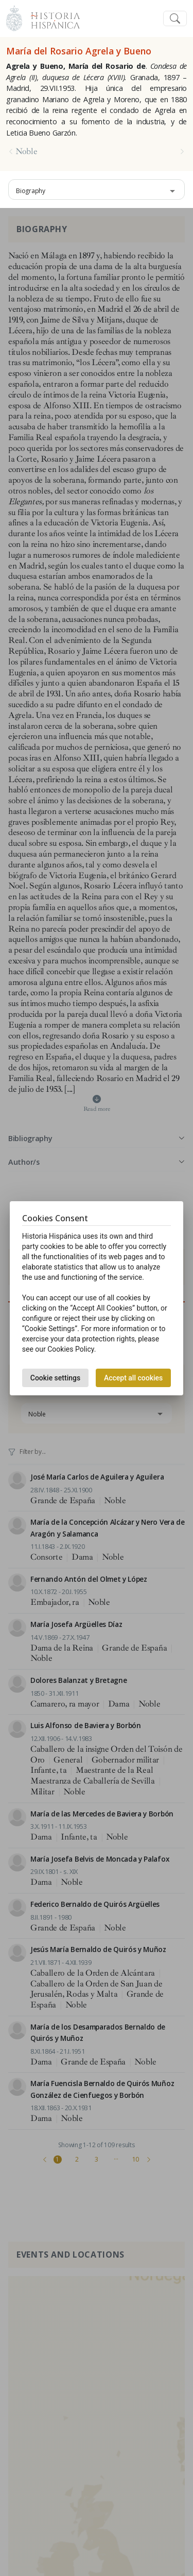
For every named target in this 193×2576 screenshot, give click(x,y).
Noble (26, 151)
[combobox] (96, 189)
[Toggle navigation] (175, 19)
